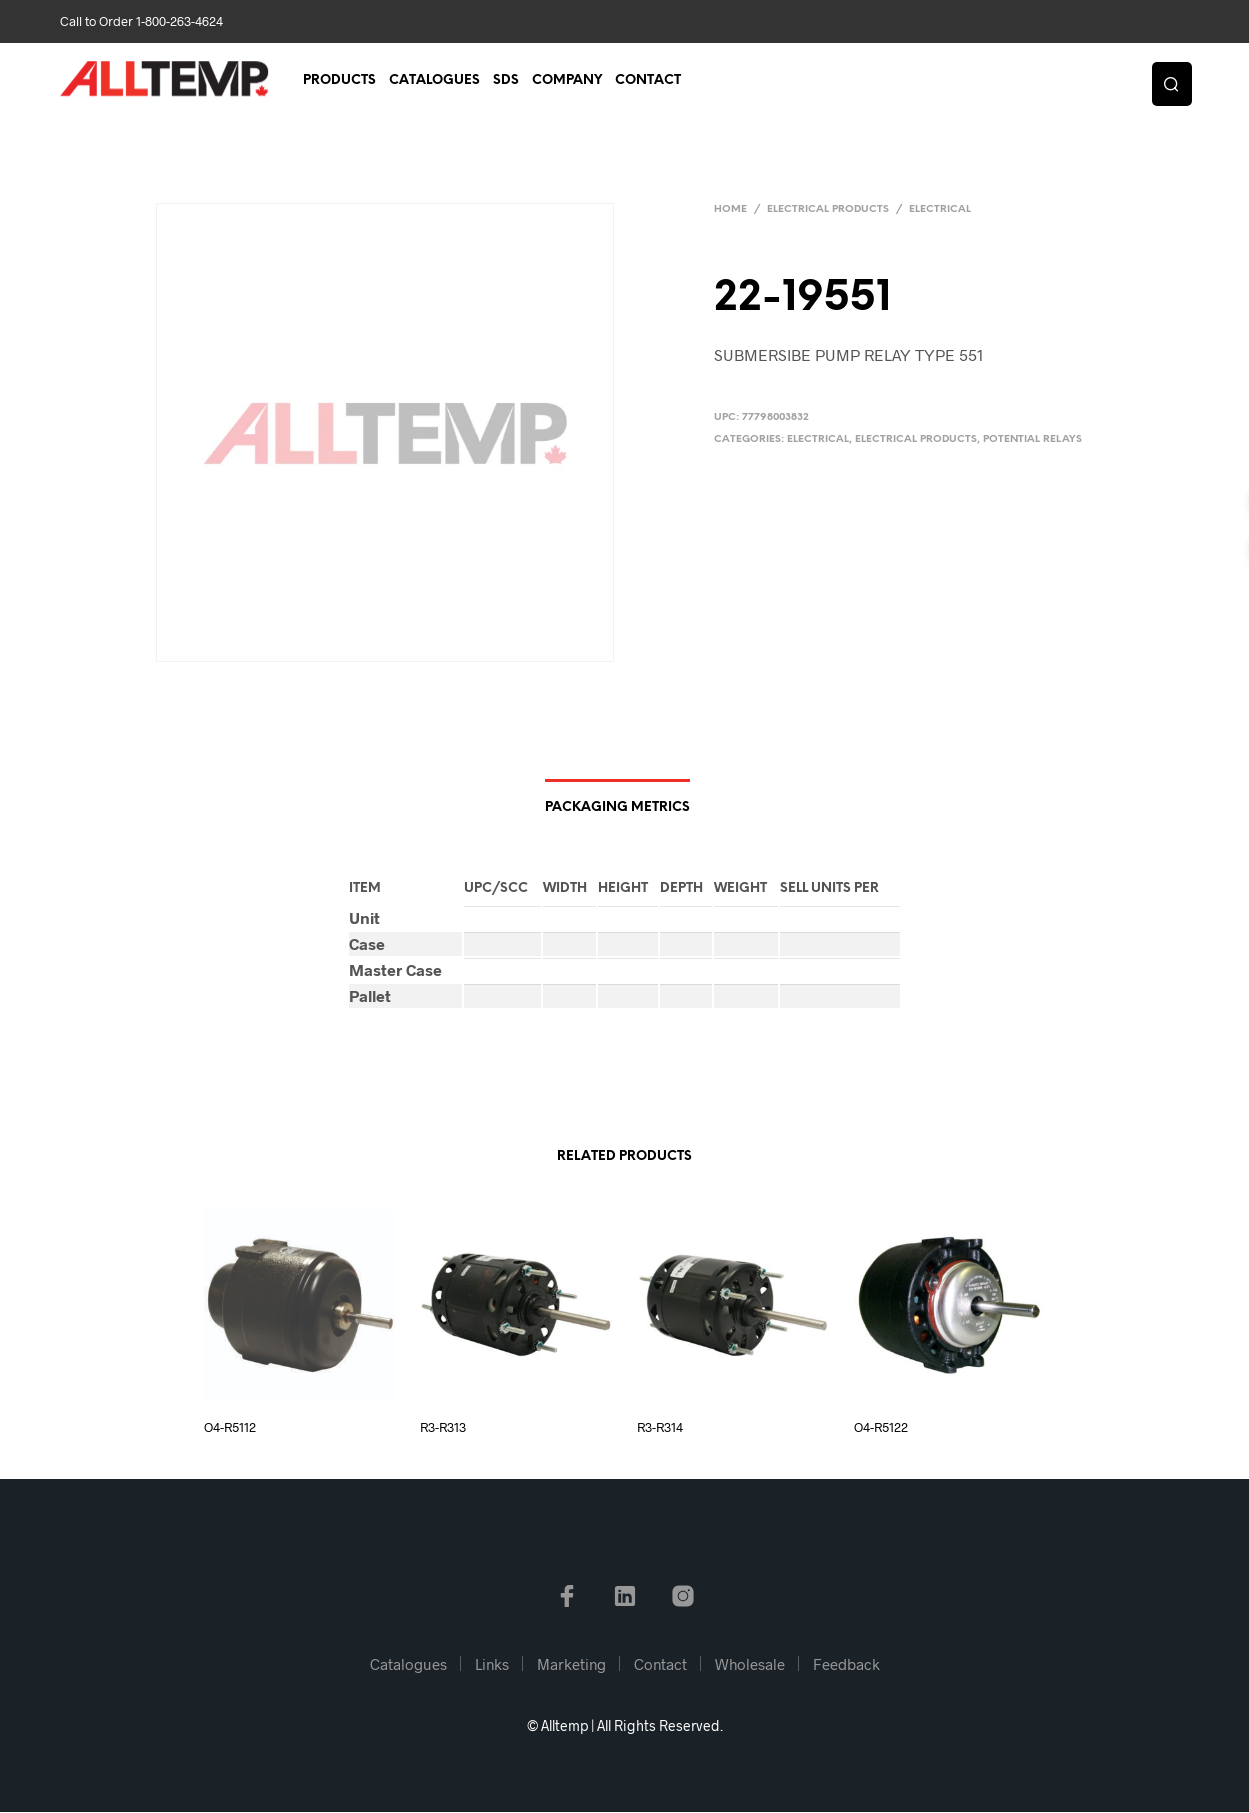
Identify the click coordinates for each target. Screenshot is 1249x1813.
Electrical (940, 209)
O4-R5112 (230, 1428)
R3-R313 (443, 1428)
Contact (648, 81)
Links (492, 1665)
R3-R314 (660, 1428)
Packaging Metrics (617, 809)
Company (567, 81)
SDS (506, 81)
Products (339, 81)
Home (730, 209)
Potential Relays (1032, 439)
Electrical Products (828, 209)
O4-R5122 (881, 1428)
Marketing (571, 1665)
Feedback (846, 1665)
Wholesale (750, 1665)
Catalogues (434, 81)
